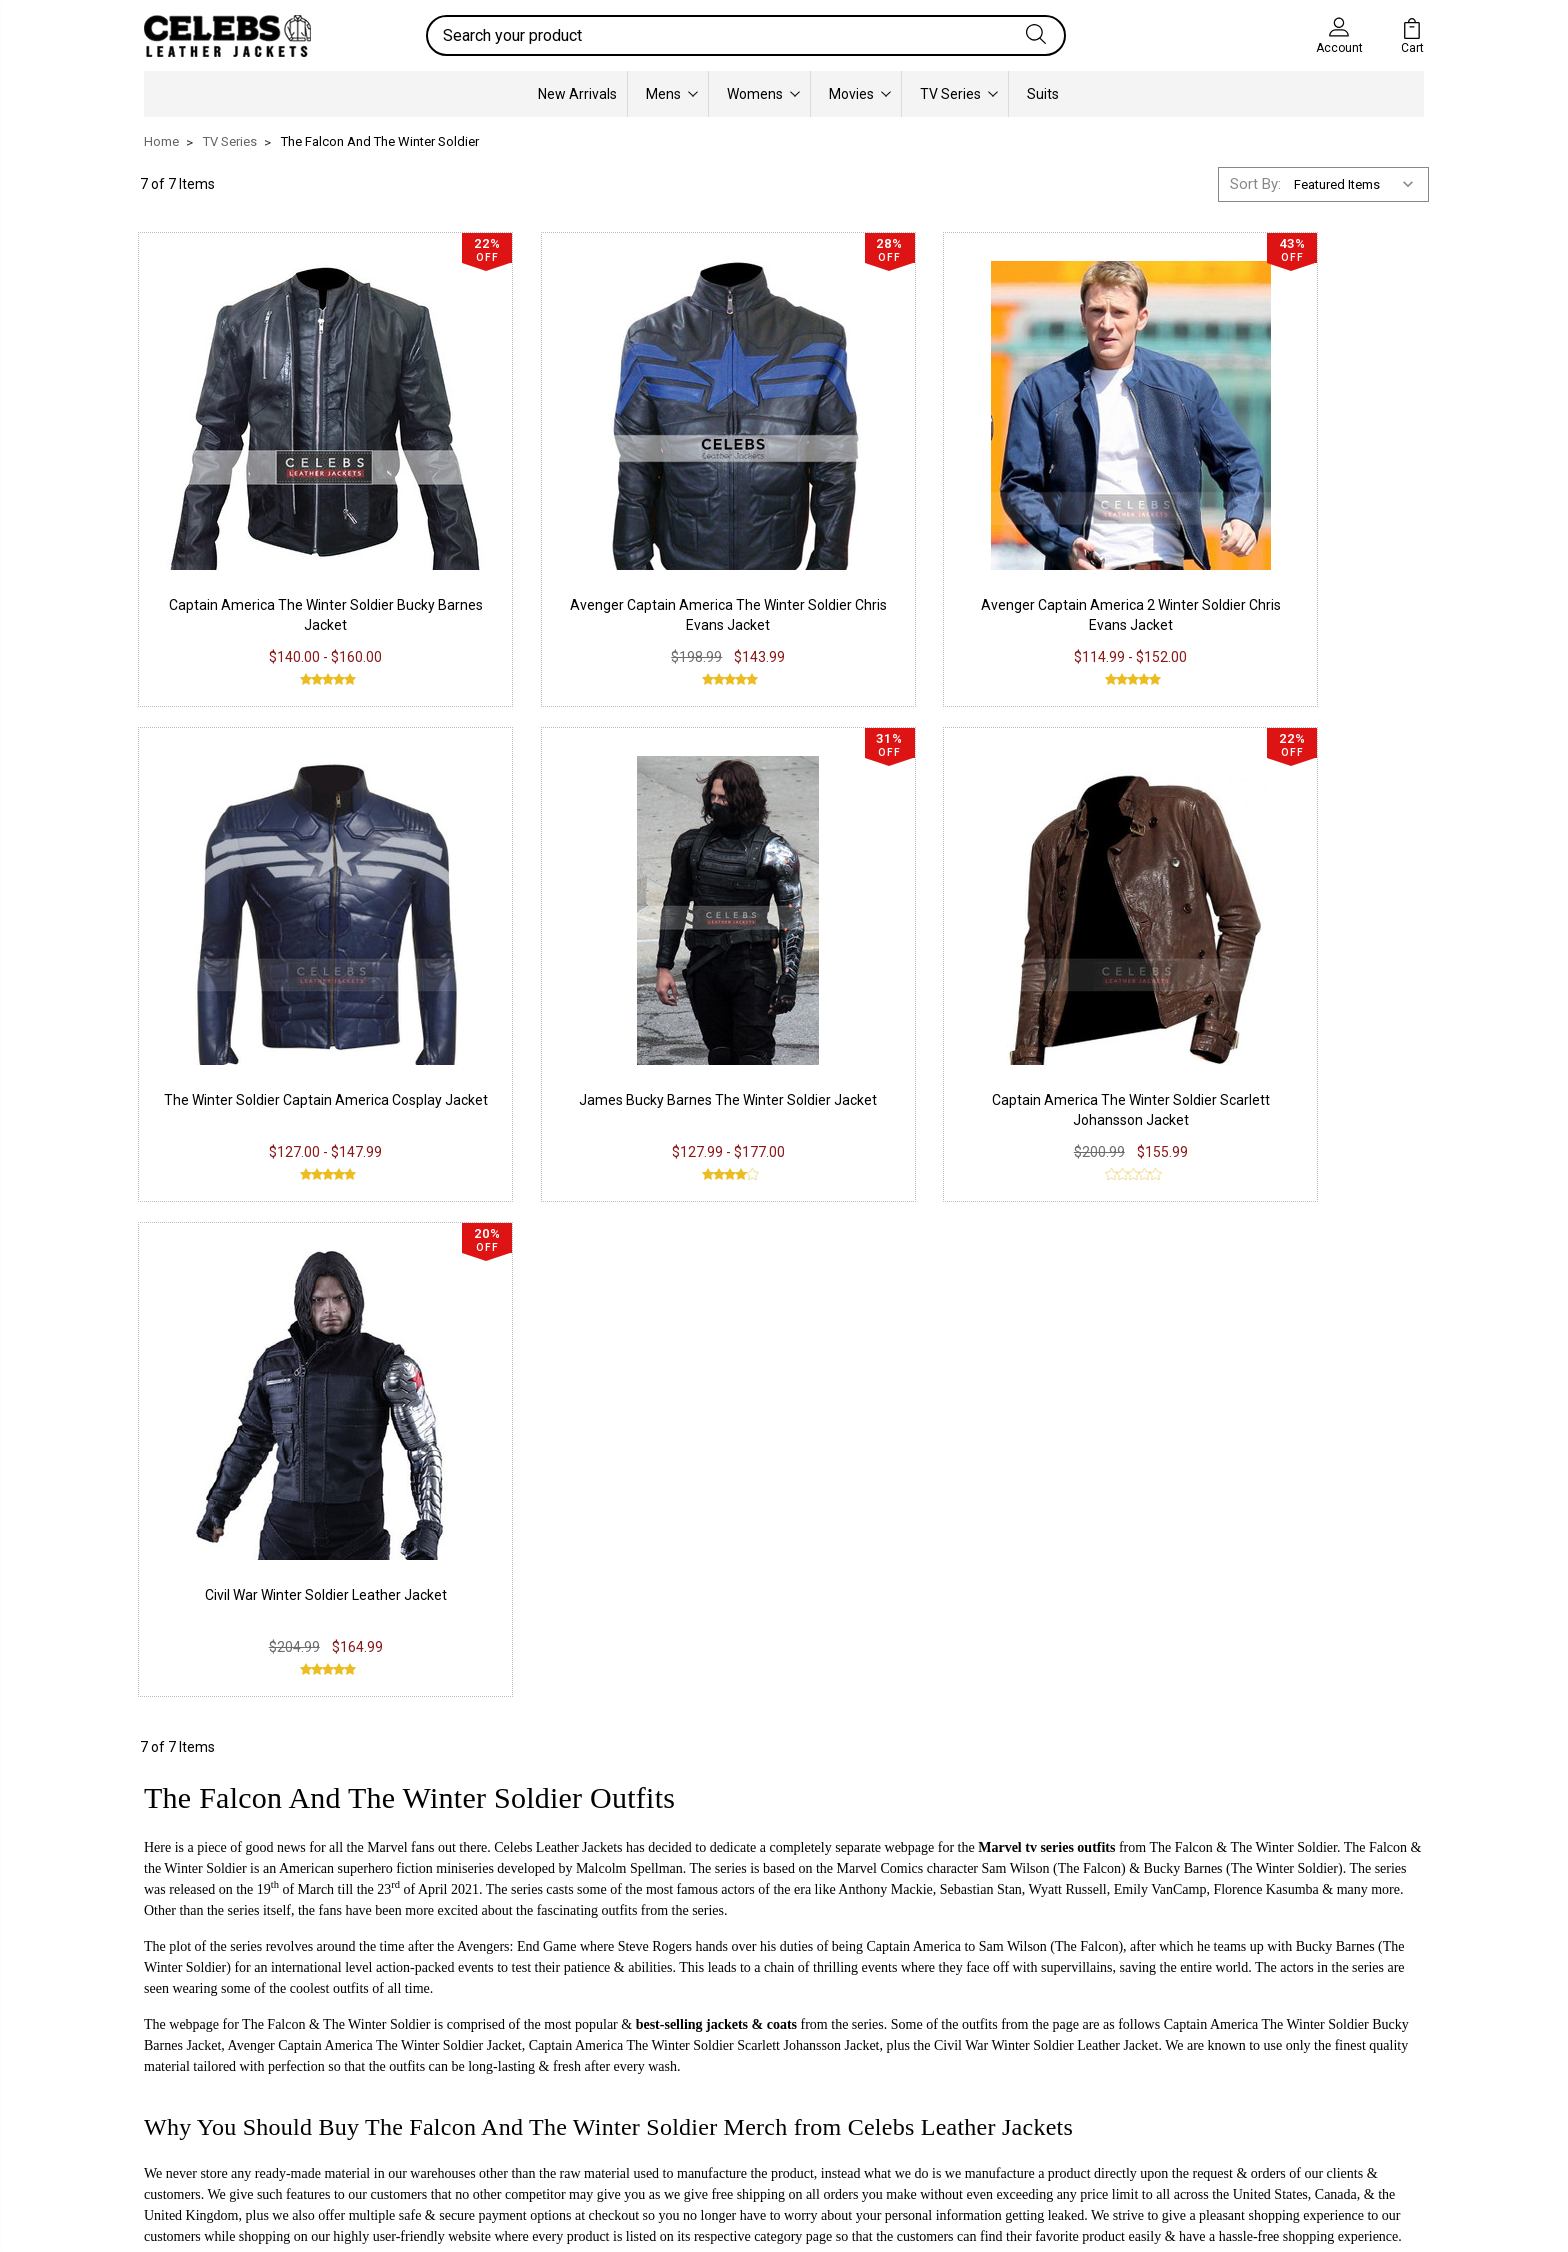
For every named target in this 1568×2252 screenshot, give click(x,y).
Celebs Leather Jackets (558, 1273)
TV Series (959, 94)
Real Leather (199, 2016)
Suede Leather (205, 2046)
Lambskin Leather (216, 2106)
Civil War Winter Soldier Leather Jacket (949, 1021)
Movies (860, 94)
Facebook (710, 1986)
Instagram (711, 2016)
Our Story (970, 1986)
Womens (763, 94)
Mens (672, 94)
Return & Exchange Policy (501, 2016)
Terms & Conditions (483, 2076)
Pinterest (707, 2076)
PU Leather (194, 1986)
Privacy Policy (463, 1986)
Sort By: (1255, 184)
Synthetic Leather (215, 2076)
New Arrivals (577, 94)
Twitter (701, 2046)
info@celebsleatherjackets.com (360, 1719)
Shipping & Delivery (479, 2046)
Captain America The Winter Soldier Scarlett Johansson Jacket (704, 1471)
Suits (1043, 94)
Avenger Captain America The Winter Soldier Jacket (375, 1471)
